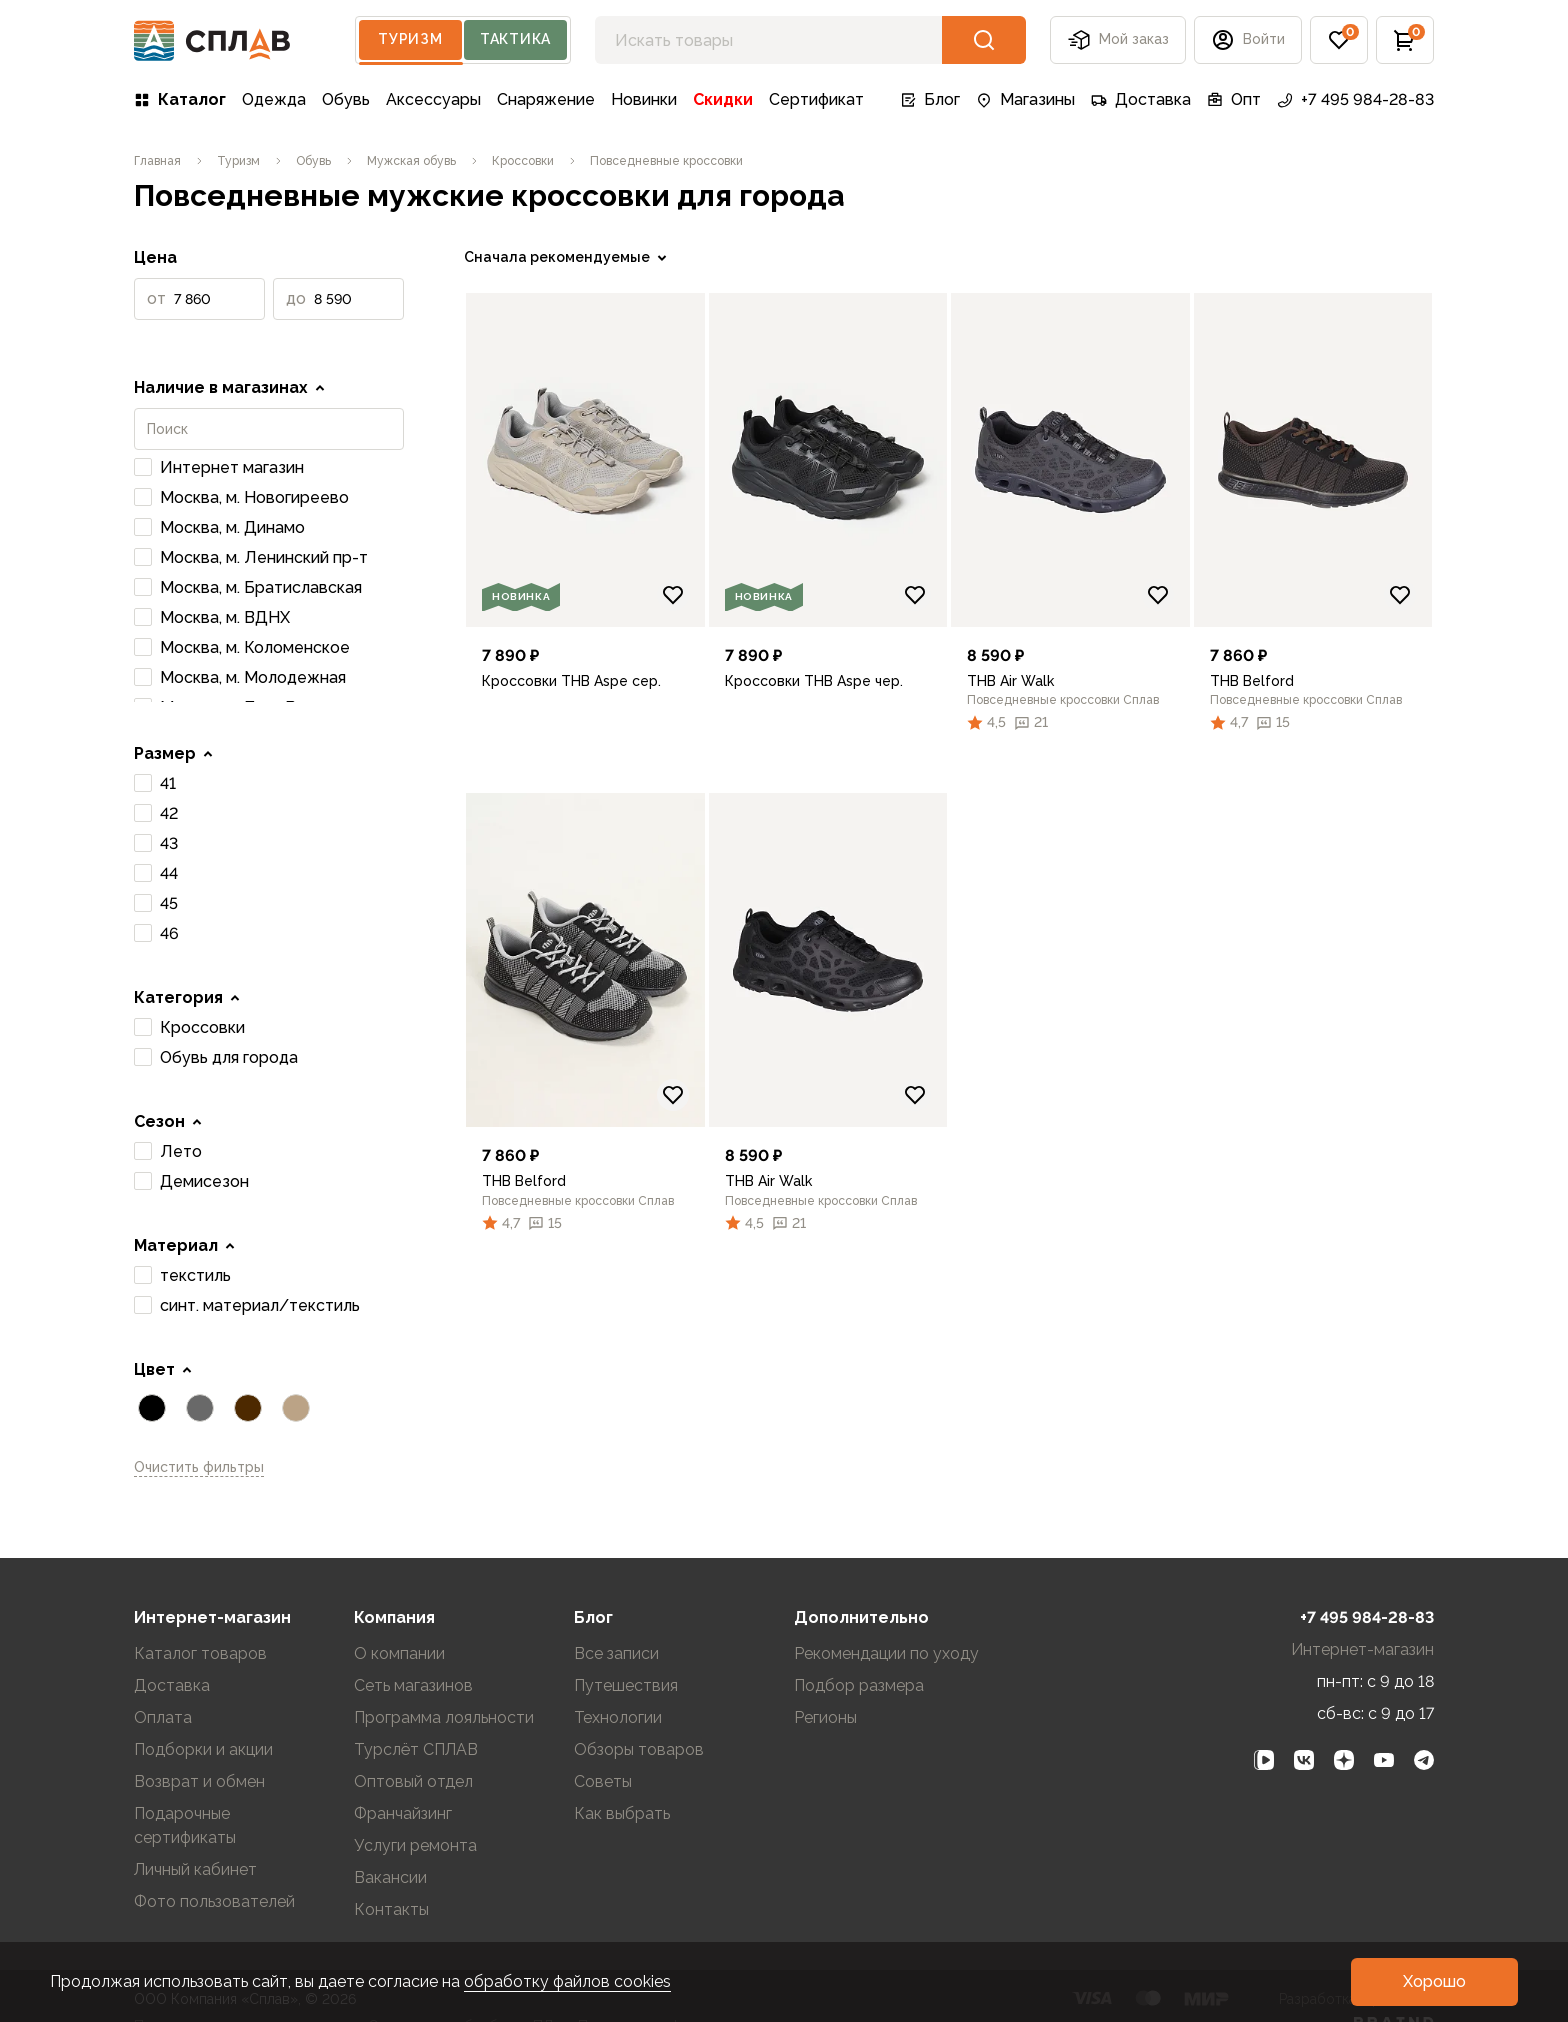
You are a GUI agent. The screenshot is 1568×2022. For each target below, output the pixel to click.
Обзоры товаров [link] (639, 1749)
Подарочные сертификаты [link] (185, 1825)
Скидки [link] (723, 99)
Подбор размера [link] (859, 1685)
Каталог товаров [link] (200, 1653)
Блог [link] (930, 99)
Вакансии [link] (390, 1877)
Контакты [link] (391, 1909)
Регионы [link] (825, 1717)
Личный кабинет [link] (195, 1869)
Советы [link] (603, 1781)
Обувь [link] (346, 99)
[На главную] (212, 40)
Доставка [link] (1141, 99)
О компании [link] (399, 1653)
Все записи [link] (616, 1653)
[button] (1248, 40)
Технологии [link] (618, 1717)
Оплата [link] (163, 1717)
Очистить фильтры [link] (199, 1467)
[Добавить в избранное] (673, 595)
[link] (157, 161)
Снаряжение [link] (546, 99)
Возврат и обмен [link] (199, 1781)
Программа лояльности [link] (444, 1717)
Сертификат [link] (816, 99)
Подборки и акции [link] (203, 1749)
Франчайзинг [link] (403, 1813)
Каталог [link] (180, 99)
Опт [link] (1234, 99)
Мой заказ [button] (1118, 40)
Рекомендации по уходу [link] (886, 1653)
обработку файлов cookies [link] (567, 1981)
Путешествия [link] (626, 1685)
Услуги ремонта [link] (415, 1845)
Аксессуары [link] (433, 99)
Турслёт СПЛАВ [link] (416, 1749)
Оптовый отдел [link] (413, 1781)
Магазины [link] (1025, 99)
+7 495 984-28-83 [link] (1355, 99)
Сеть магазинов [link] (413, 1685)
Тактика (515, 39)
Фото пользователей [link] (214, 1901)
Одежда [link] (274, 99)
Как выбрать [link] (622, 1813)
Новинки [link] (644, 99)
